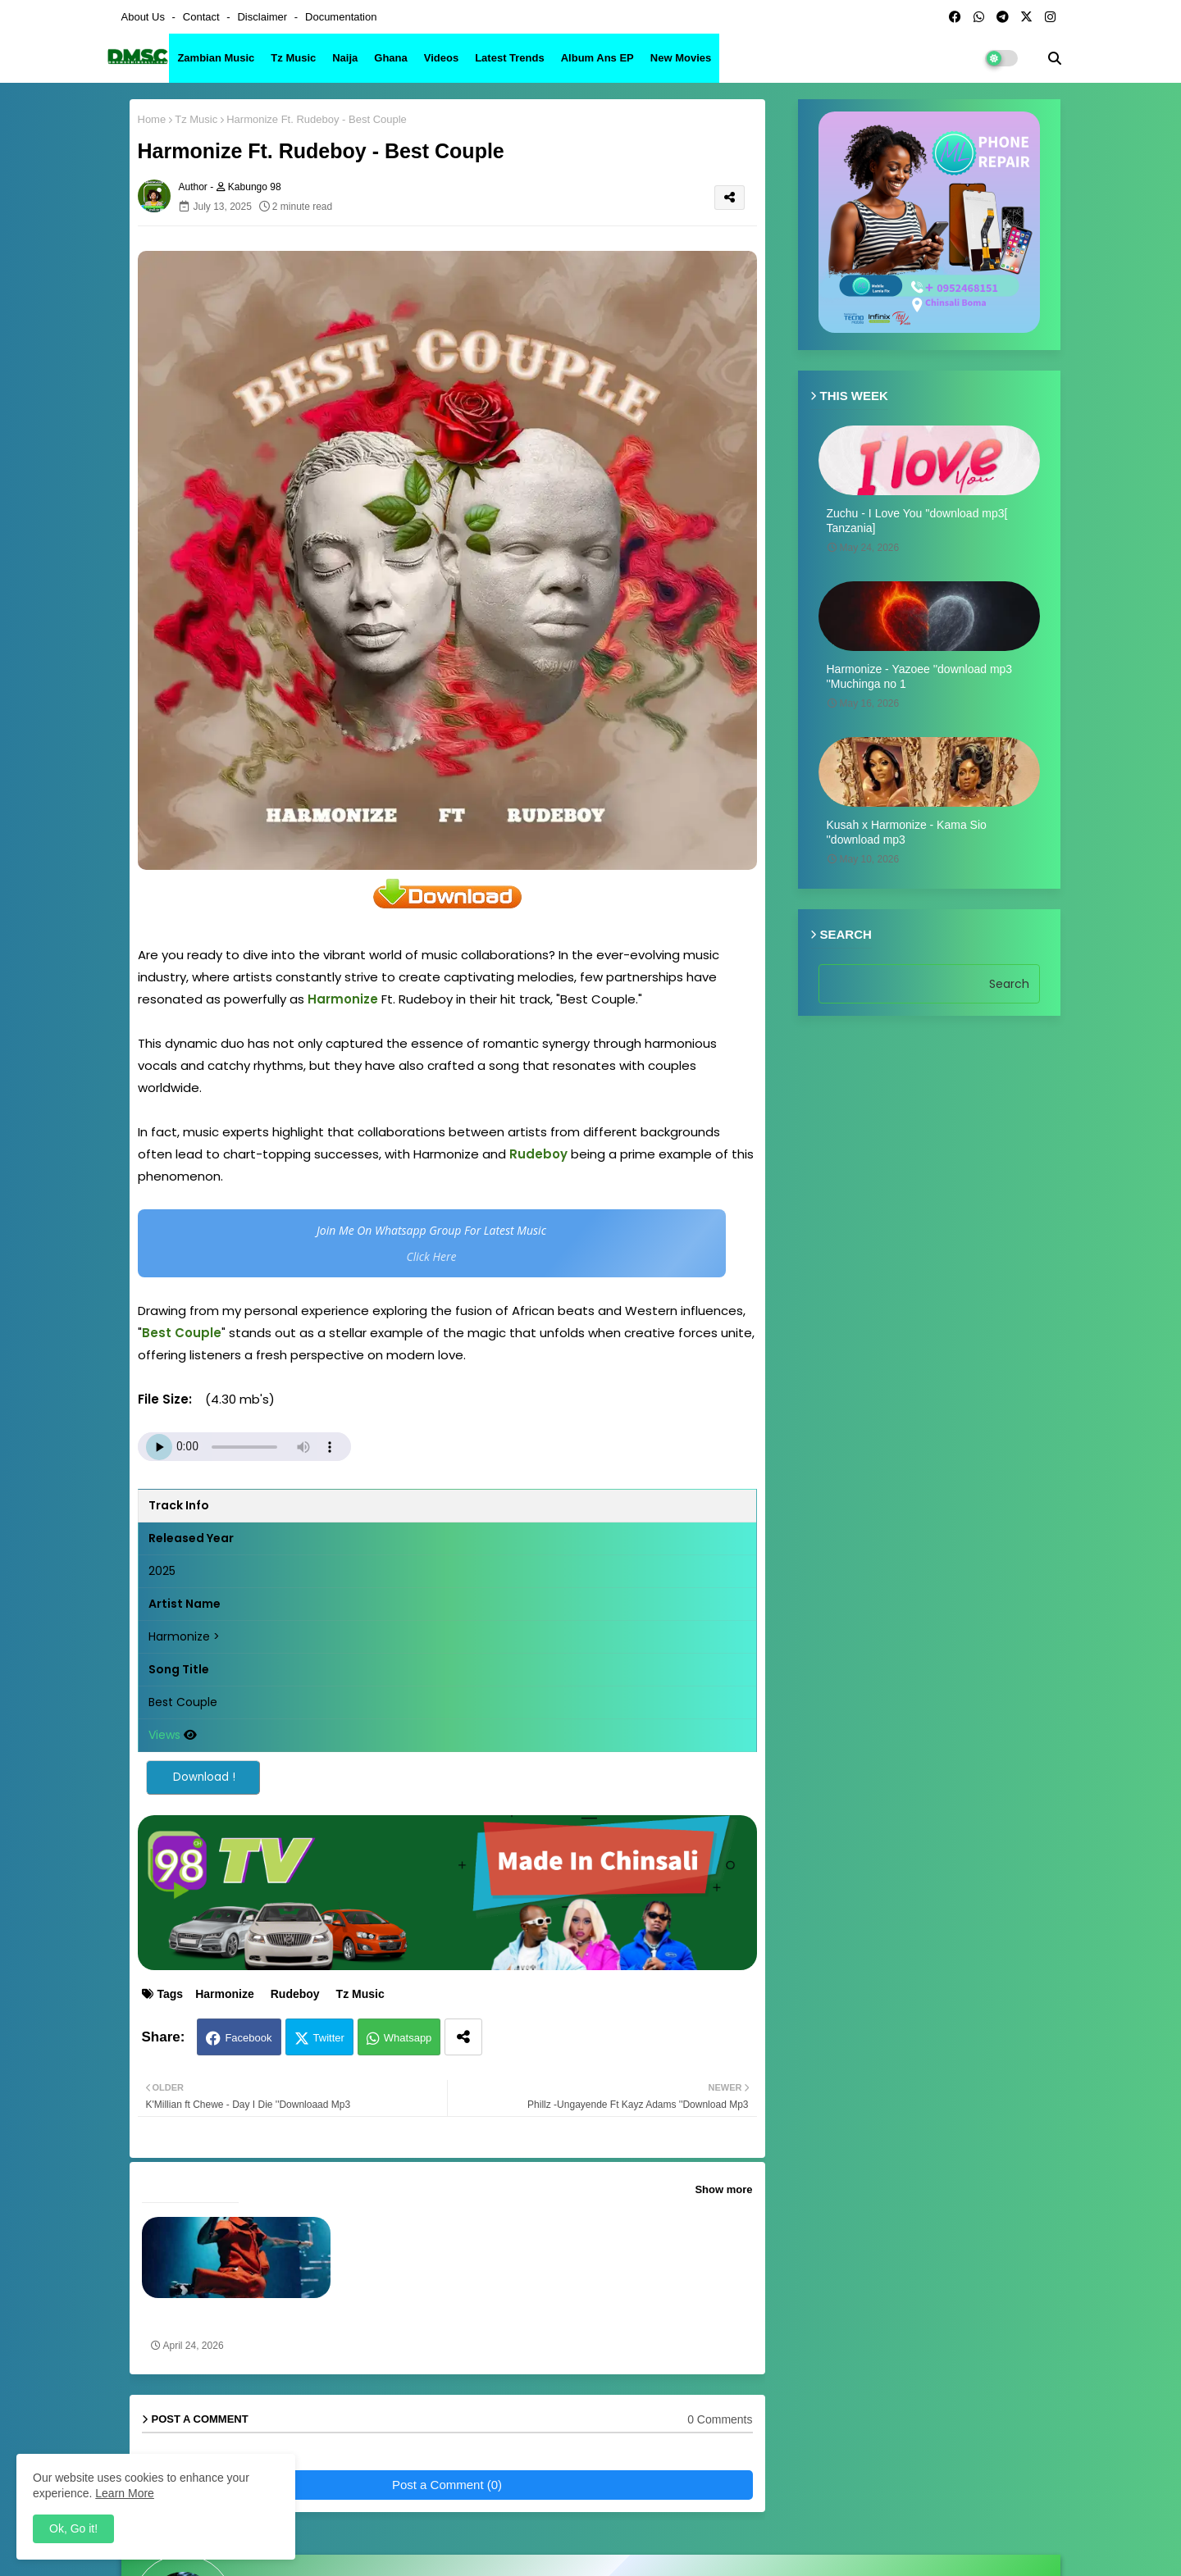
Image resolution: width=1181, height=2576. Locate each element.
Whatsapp (408, 2038)
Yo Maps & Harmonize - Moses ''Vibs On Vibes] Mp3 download (229, 2319)
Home (152, 119)
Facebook (248, 2038)
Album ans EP (597, 58)
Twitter (328, 2038)
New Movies (680, 58)
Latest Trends (510, 58)
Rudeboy (295, 1993)
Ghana (390, 58)
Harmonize (224, 1993)
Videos (441, 58)
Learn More (124, 2493)
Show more (723, 2189)
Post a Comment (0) (447, 2485)
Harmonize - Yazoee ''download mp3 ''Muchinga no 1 (920, 676)
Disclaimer (263, 17)
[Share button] (463, 2036)
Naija (345, 58)
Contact (202, 17)
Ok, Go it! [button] (73, 2528)
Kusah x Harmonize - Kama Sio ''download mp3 (907, 832)
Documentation (340, 17)
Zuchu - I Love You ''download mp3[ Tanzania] (917, 521)
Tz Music (293, 58)
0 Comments (719, 2419)
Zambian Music (215, 58)
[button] (1054, 58)
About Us (144, 17)
